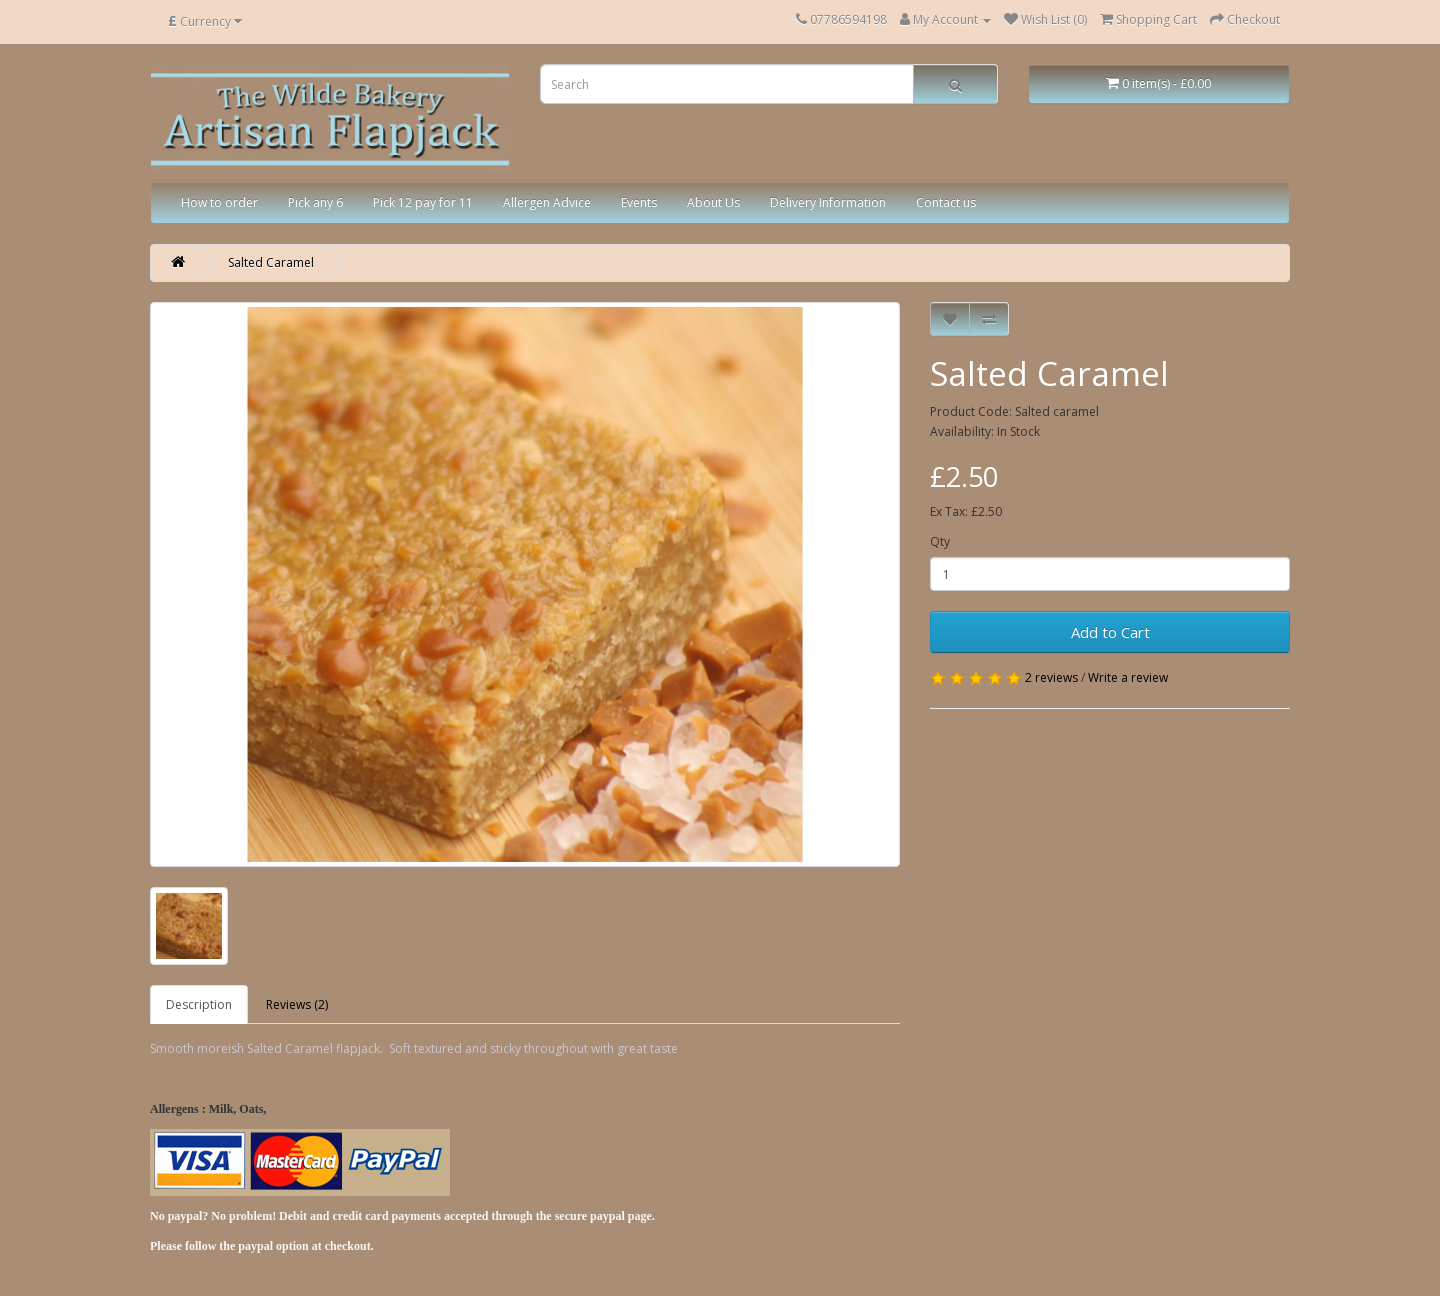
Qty (940, 541)
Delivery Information (828, 202)
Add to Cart (1110, 632)
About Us (713, 202)
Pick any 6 (315, 202)
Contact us (946, 202)
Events (639, 202)
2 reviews (1051, 677)
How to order (219, 202)
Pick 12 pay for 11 (423, 202)
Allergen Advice (547, 202)
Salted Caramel (271, 262)
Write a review (1128, 677)
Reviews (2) (297, 1004)
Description (199, 1004)
